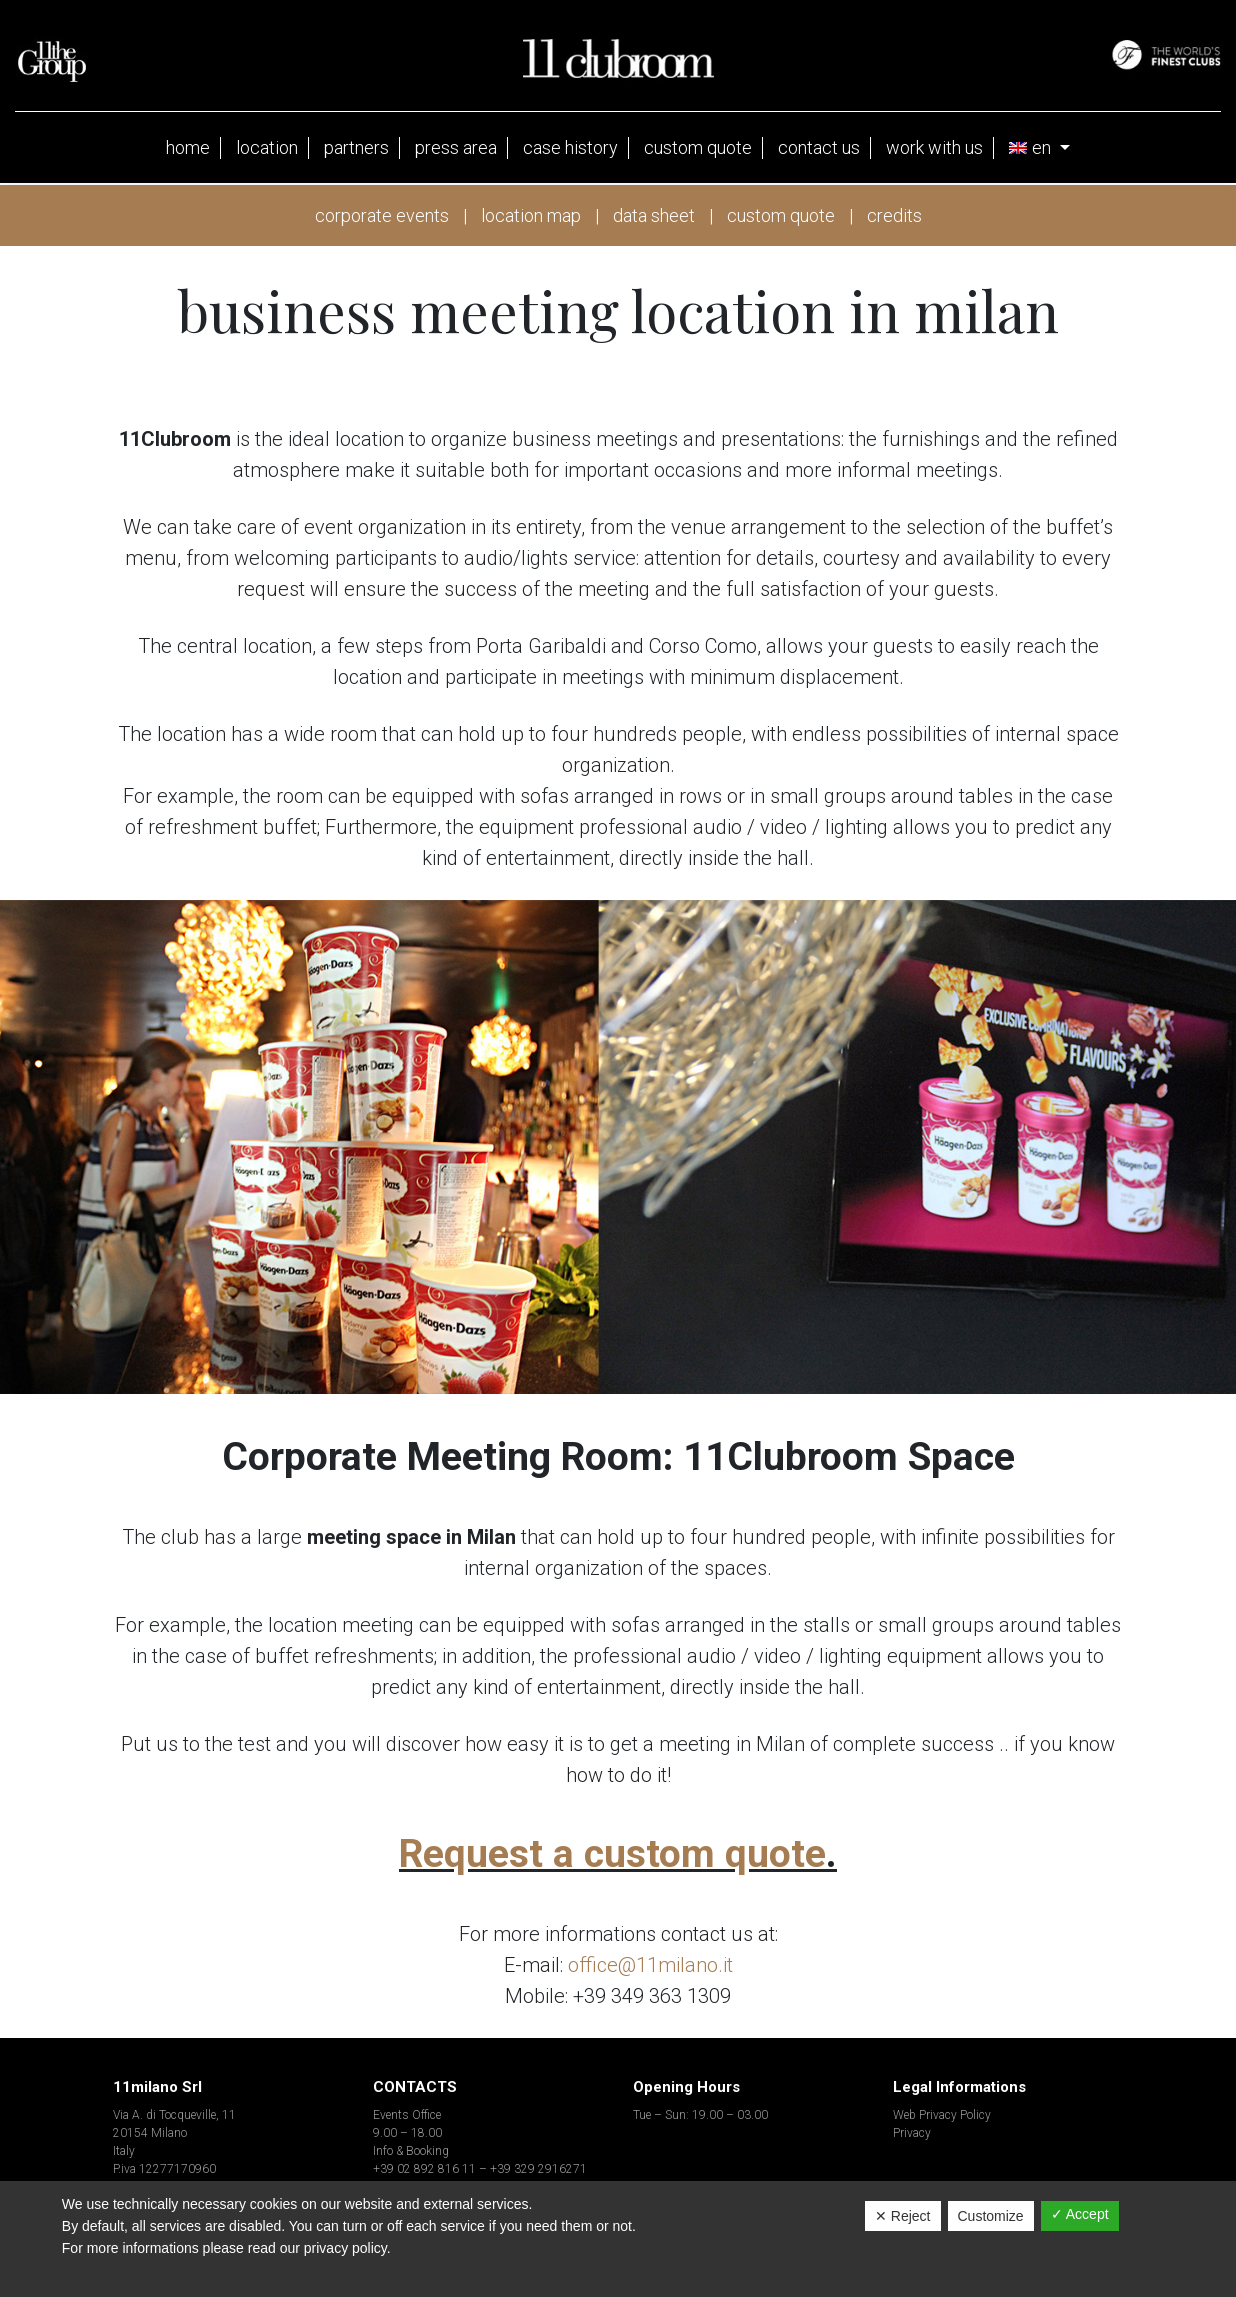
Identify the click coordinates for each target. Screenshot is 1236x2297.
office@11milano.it (650, 1965)
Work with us (934, 147)
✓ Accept (1080, 2214)
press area (456, 147)
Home (188, 147)
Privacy (912, 2133)
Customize (991, 2216)
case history (570, 147)
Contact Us (819, 147)
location (267, 147)
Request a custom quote (612, 1854)
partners (356, 147)
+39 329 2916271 (538, 2169)
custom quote (781, 215)
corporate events (382, 215)
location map (531, 215)
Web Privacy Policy (942, 2115)
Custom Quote (698, 147)
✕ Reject (903, 2216)
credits (894, 215)
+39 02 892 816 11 (424, 2169)
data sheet (654, 215)
